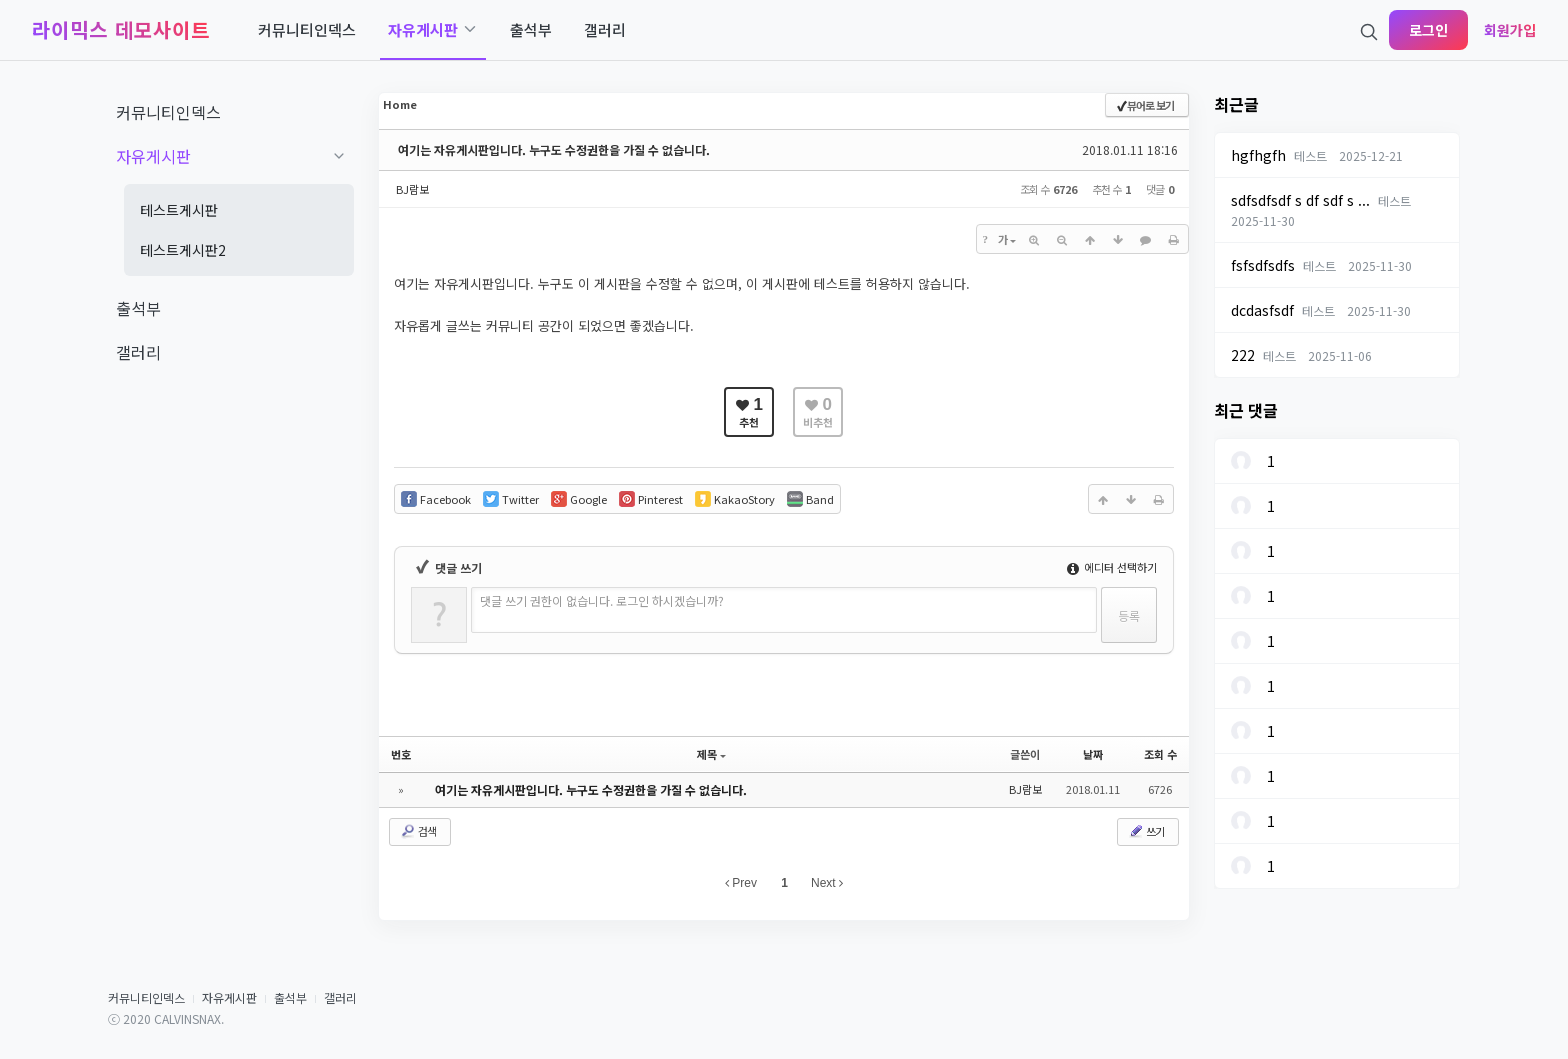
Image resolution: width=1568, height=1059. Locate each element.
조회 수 (1160, 754)
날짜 (1093, 754)
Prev (741, 883)
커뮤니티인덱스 (146, 997)
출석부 (290, 997)
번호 (401, 754)
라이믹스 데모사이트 (121, 30)
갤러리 (340, 997)
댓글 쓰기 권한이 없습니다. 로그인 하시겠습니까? (602, 600)
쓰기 (1146, 831)
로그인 (1428, 30)
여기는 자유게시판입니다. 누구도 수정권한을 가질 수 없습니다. (554, 149)
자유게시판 (229, 997)
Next (827, 883)
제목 (711, 754)
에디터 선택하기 (1112, 567)
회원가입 (1510, 30)
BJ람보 (412, 189)
